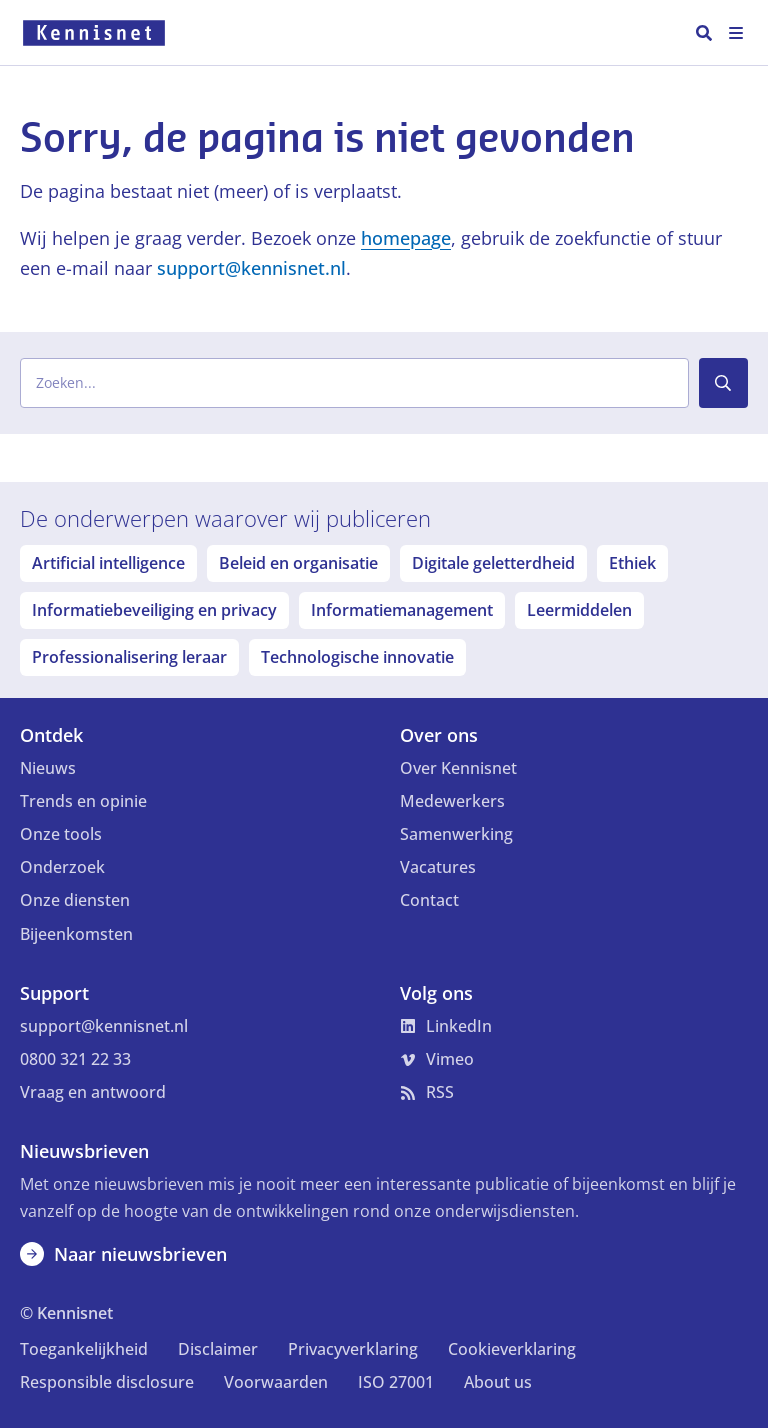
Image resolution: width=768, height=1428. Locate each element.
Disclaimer (218, 1349)
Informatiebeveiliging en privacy (154, 610)
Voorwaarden (276, 1382)
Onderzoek (62, 867)
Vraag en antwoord (93, 1092)
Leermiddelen (579, 610)
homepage (406, 238)
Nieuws (48, 768)
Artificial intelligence (108, 563)
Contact (429, 900)
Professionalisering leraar (129, 657)
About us (498, 1382)
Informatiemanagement (402, 610)
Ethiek (632, 563)
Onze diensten (75, 900)
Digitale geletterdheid (493, 563)
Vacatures (438, 867)
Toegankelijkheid (84, 1349)
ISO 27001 (396, 1382)
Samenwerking (456, 834)
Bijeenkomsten (76, 934)
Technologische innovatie (357, 657)
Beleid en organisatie (298, 563)
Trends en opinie (83, 801)
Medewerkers (452, 801)
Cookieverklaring (512, 1349)
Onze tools (61, 834)
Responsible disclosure (107, 1382)
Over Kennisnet (458, 768)
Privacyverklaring (353, 1349)
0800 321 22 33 (75, 1059)
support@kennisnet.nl (251, 268)
